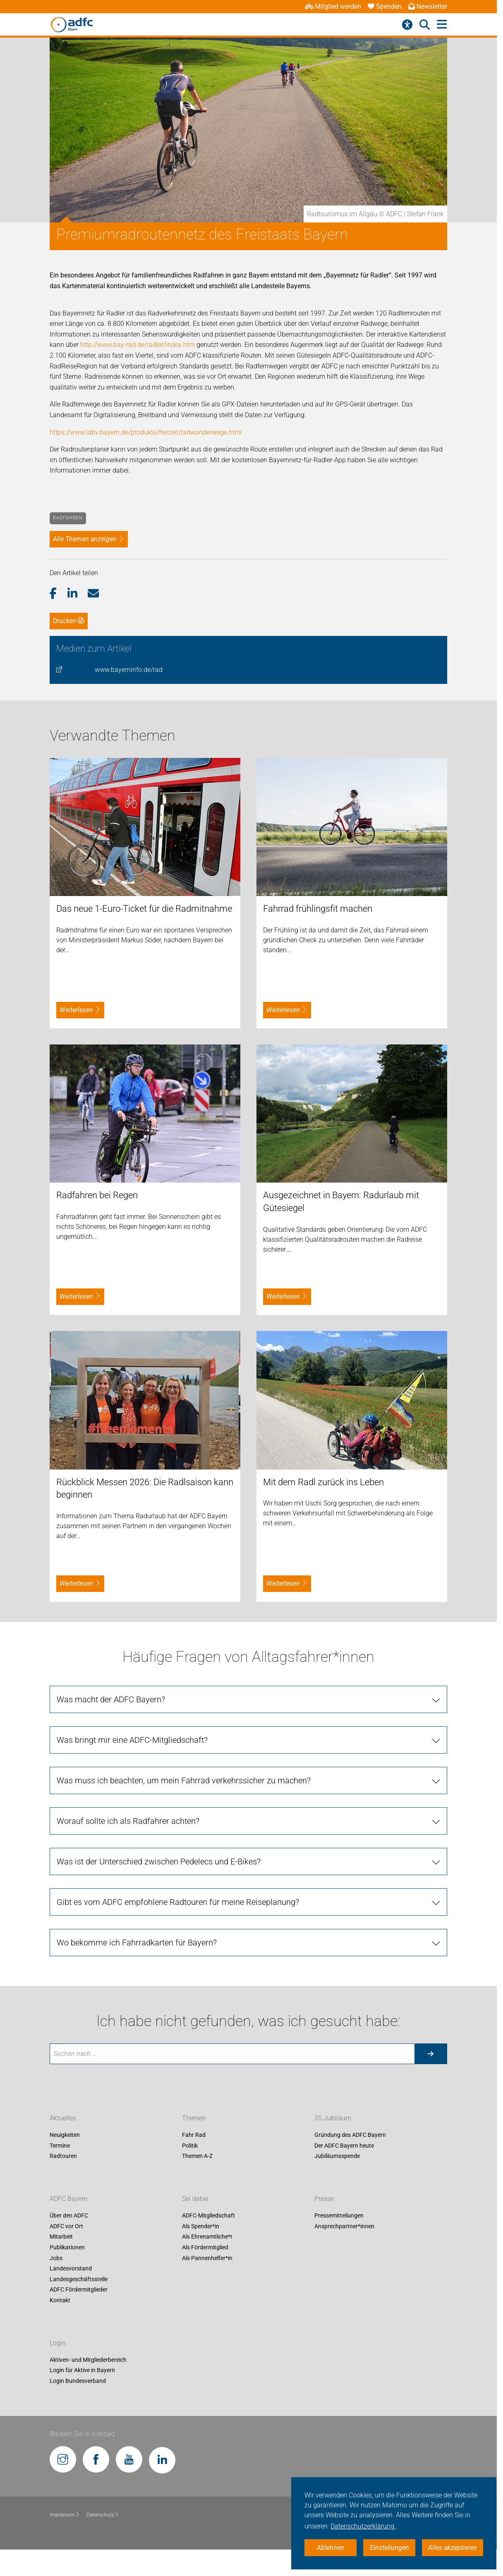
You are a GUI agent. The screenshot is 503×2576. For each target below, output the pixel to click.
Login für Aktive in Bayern (82, 2370)
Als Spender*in (200, 2226)
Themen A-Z (197, 2156)
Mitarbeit (61, 2237)
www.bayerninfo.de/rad (129, 670)
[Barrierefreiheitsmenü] (407, 25)
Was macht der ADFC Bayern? (111, 1699)
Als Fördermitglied (205, 2247)
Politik (190, 2145)
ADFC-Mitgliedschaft (208, 2216)
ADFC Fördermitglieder (79, 2290)
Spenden (385, 6)
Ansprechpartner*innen (344, 2226)
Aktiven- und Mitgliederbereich (88, 2359)
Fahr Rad (194, 2135)
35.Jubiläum (332, 2118)
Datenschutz (102, 2515)
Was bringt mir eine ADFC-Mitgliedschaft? (132, 1740)
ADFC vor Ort (66, 2226)
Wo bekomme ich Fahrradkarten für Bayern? (137, 1943)
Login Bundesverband (78, 2381)
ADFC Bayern (69, 2199)
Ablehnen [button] (330, 2548)
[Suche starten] (430, 2054)
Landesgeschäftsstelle (79, 2279)
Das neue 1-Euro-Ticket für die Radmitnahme (144, 908)
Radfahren (68, 518)
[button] (58, 593)
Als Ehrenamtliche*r (207, 2237)
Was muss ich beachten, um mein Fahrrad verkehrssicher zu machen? (184, 1780)
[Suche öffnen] (424, 25)
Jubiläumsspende (337, 2156)
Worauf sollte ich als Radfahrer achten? (128, 1821)
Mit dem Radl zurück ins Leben (323, 1482)
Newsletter (427, 6)
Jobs (56, 2258)
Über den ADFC (69, 2216)
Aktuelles (63, 2118)
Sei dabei (195, 2199)
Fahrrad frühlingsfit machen (317, 908)
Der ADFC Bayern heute (344, 2145)
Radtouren (63, 2156)
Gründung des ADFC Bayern (350, 2135)
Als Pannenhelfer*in (207, 2258)
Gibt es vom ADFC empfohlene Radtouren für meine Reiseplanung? (178, 1902)
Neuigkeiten (65, 2135)
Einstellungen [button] (389, 2548)
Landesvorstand (71, 2268)
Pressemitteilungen (339, 2216)
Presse (324, 2199)
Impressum (65, 2515)
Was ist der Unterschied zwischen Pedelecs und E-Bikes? (159, 1861)
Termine (60, 2145)
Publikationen (67, 2247)
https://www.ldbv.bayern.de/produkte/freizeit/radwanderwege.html (146, 432)
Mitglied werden (333, 6)
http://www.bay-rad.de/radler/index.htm (137, 345)
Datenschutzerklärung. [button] (363, 2526)
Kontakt (60, 2300)
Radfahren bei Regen (97, 1195)
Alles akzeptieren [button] (452, 2548)
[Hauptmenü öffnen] (442, 25)
